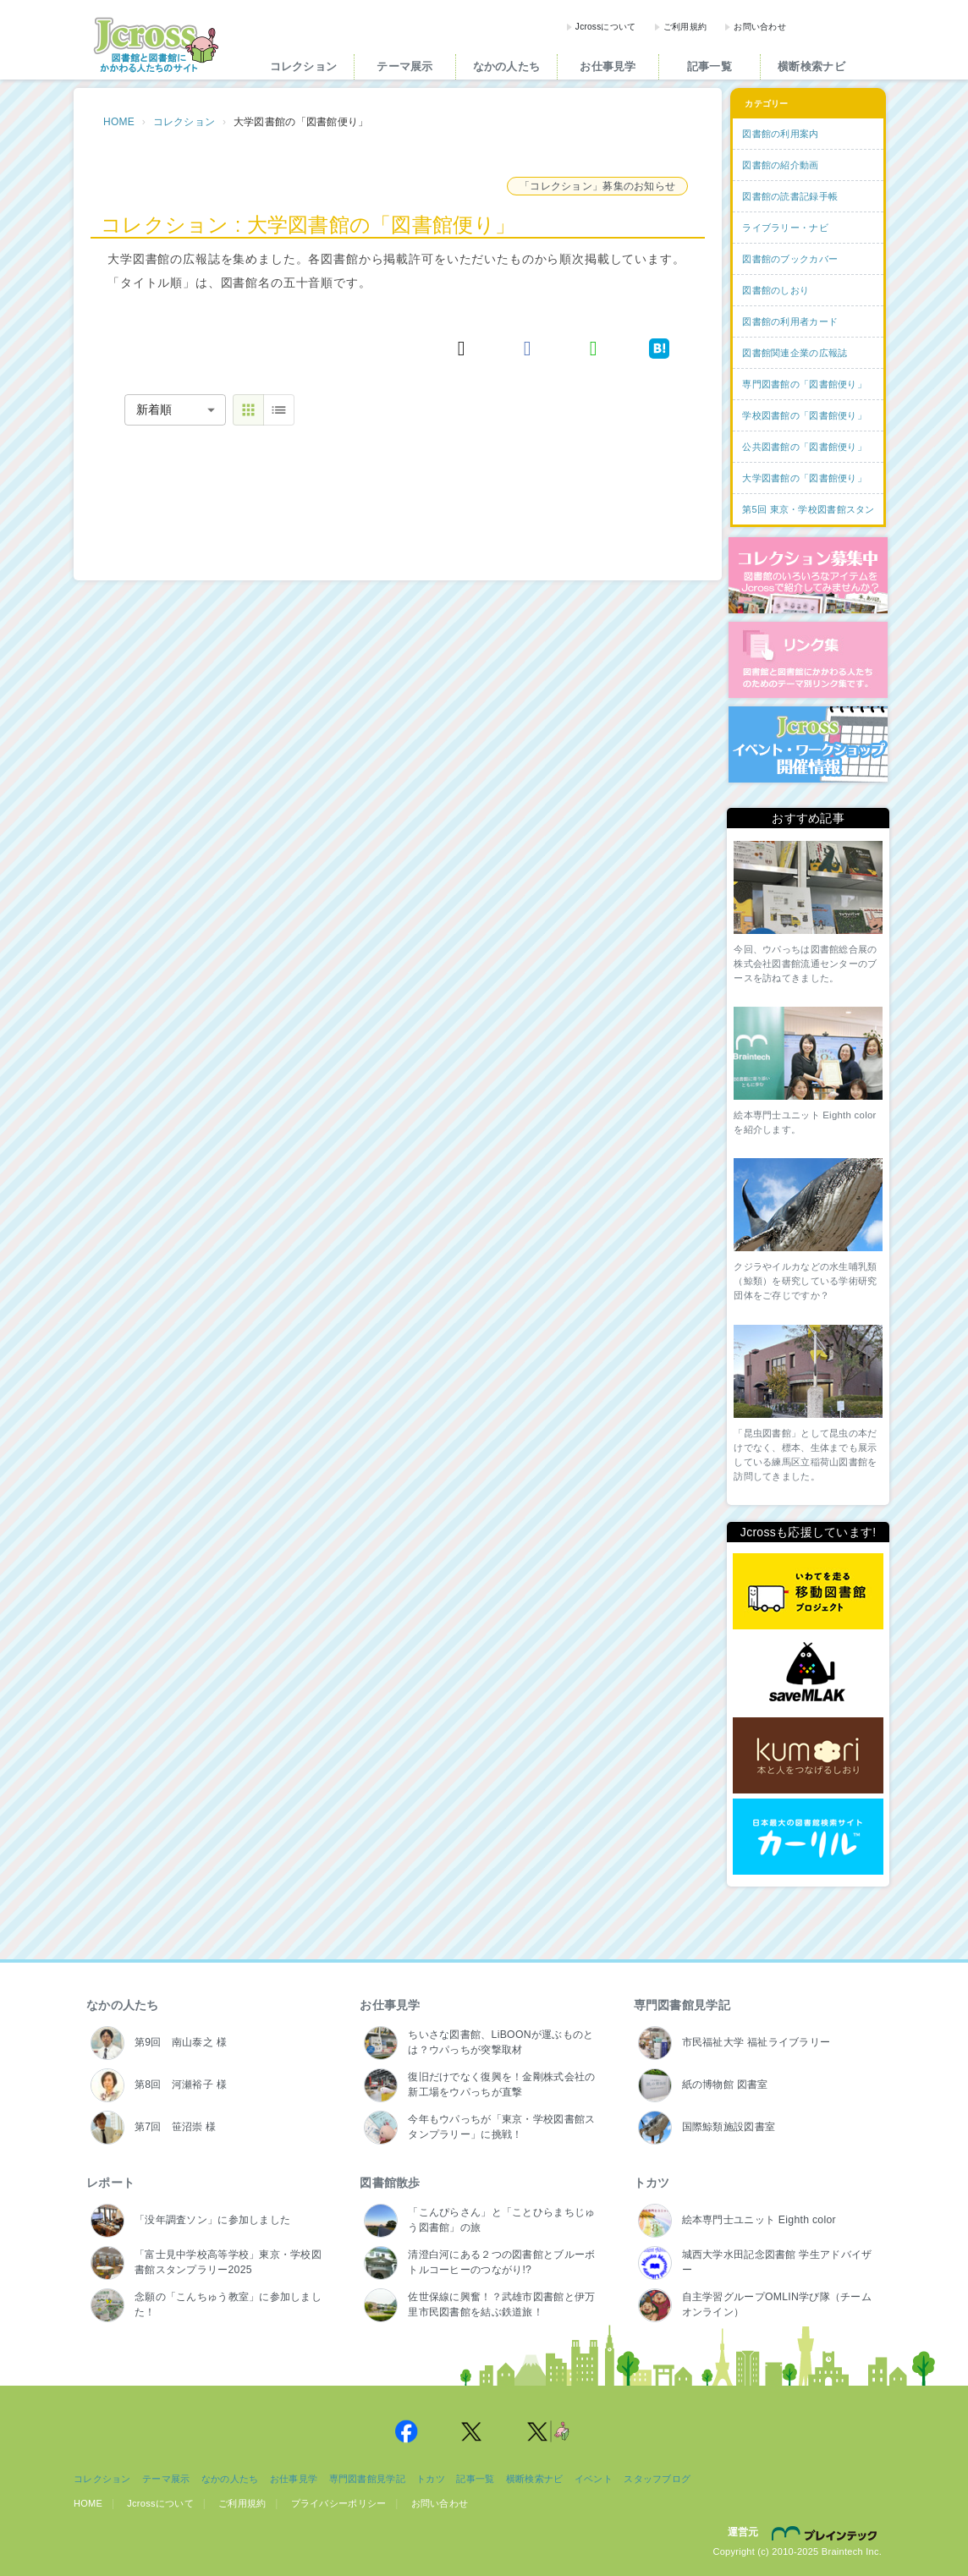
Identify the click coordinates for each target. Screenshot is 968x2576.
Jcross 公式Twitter (472, 2431)
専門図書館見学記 (682, 2005)
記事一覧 (709, 66)
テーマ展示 (404, 66)
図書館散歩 (390, 2182)
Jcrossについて (605, 26)
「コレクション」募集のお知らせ (597, 186)
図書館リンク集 (808, 660)
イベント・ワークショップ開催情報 (808, 744)
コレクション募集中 (808, 575)
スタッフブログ (657, 2479)
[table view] (278, 410)
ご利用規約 (685, 26)
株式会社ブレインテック (827, 2533)
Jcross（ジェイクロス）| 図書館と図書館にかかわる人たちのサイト (156, 44)
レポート (110, 2182)
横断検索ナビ (811, 66)
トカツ (652, 2182)
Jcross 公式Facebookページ (406, 2431)
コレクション (304, 66)
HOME (119, 122)
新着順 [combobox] (154, 409)
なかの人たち (507, 66)
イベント (594, 2479)
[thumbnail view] (248, 410)
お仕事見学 (607, 66)
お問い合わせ (760, 26)
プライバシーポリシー (339, 2503)
